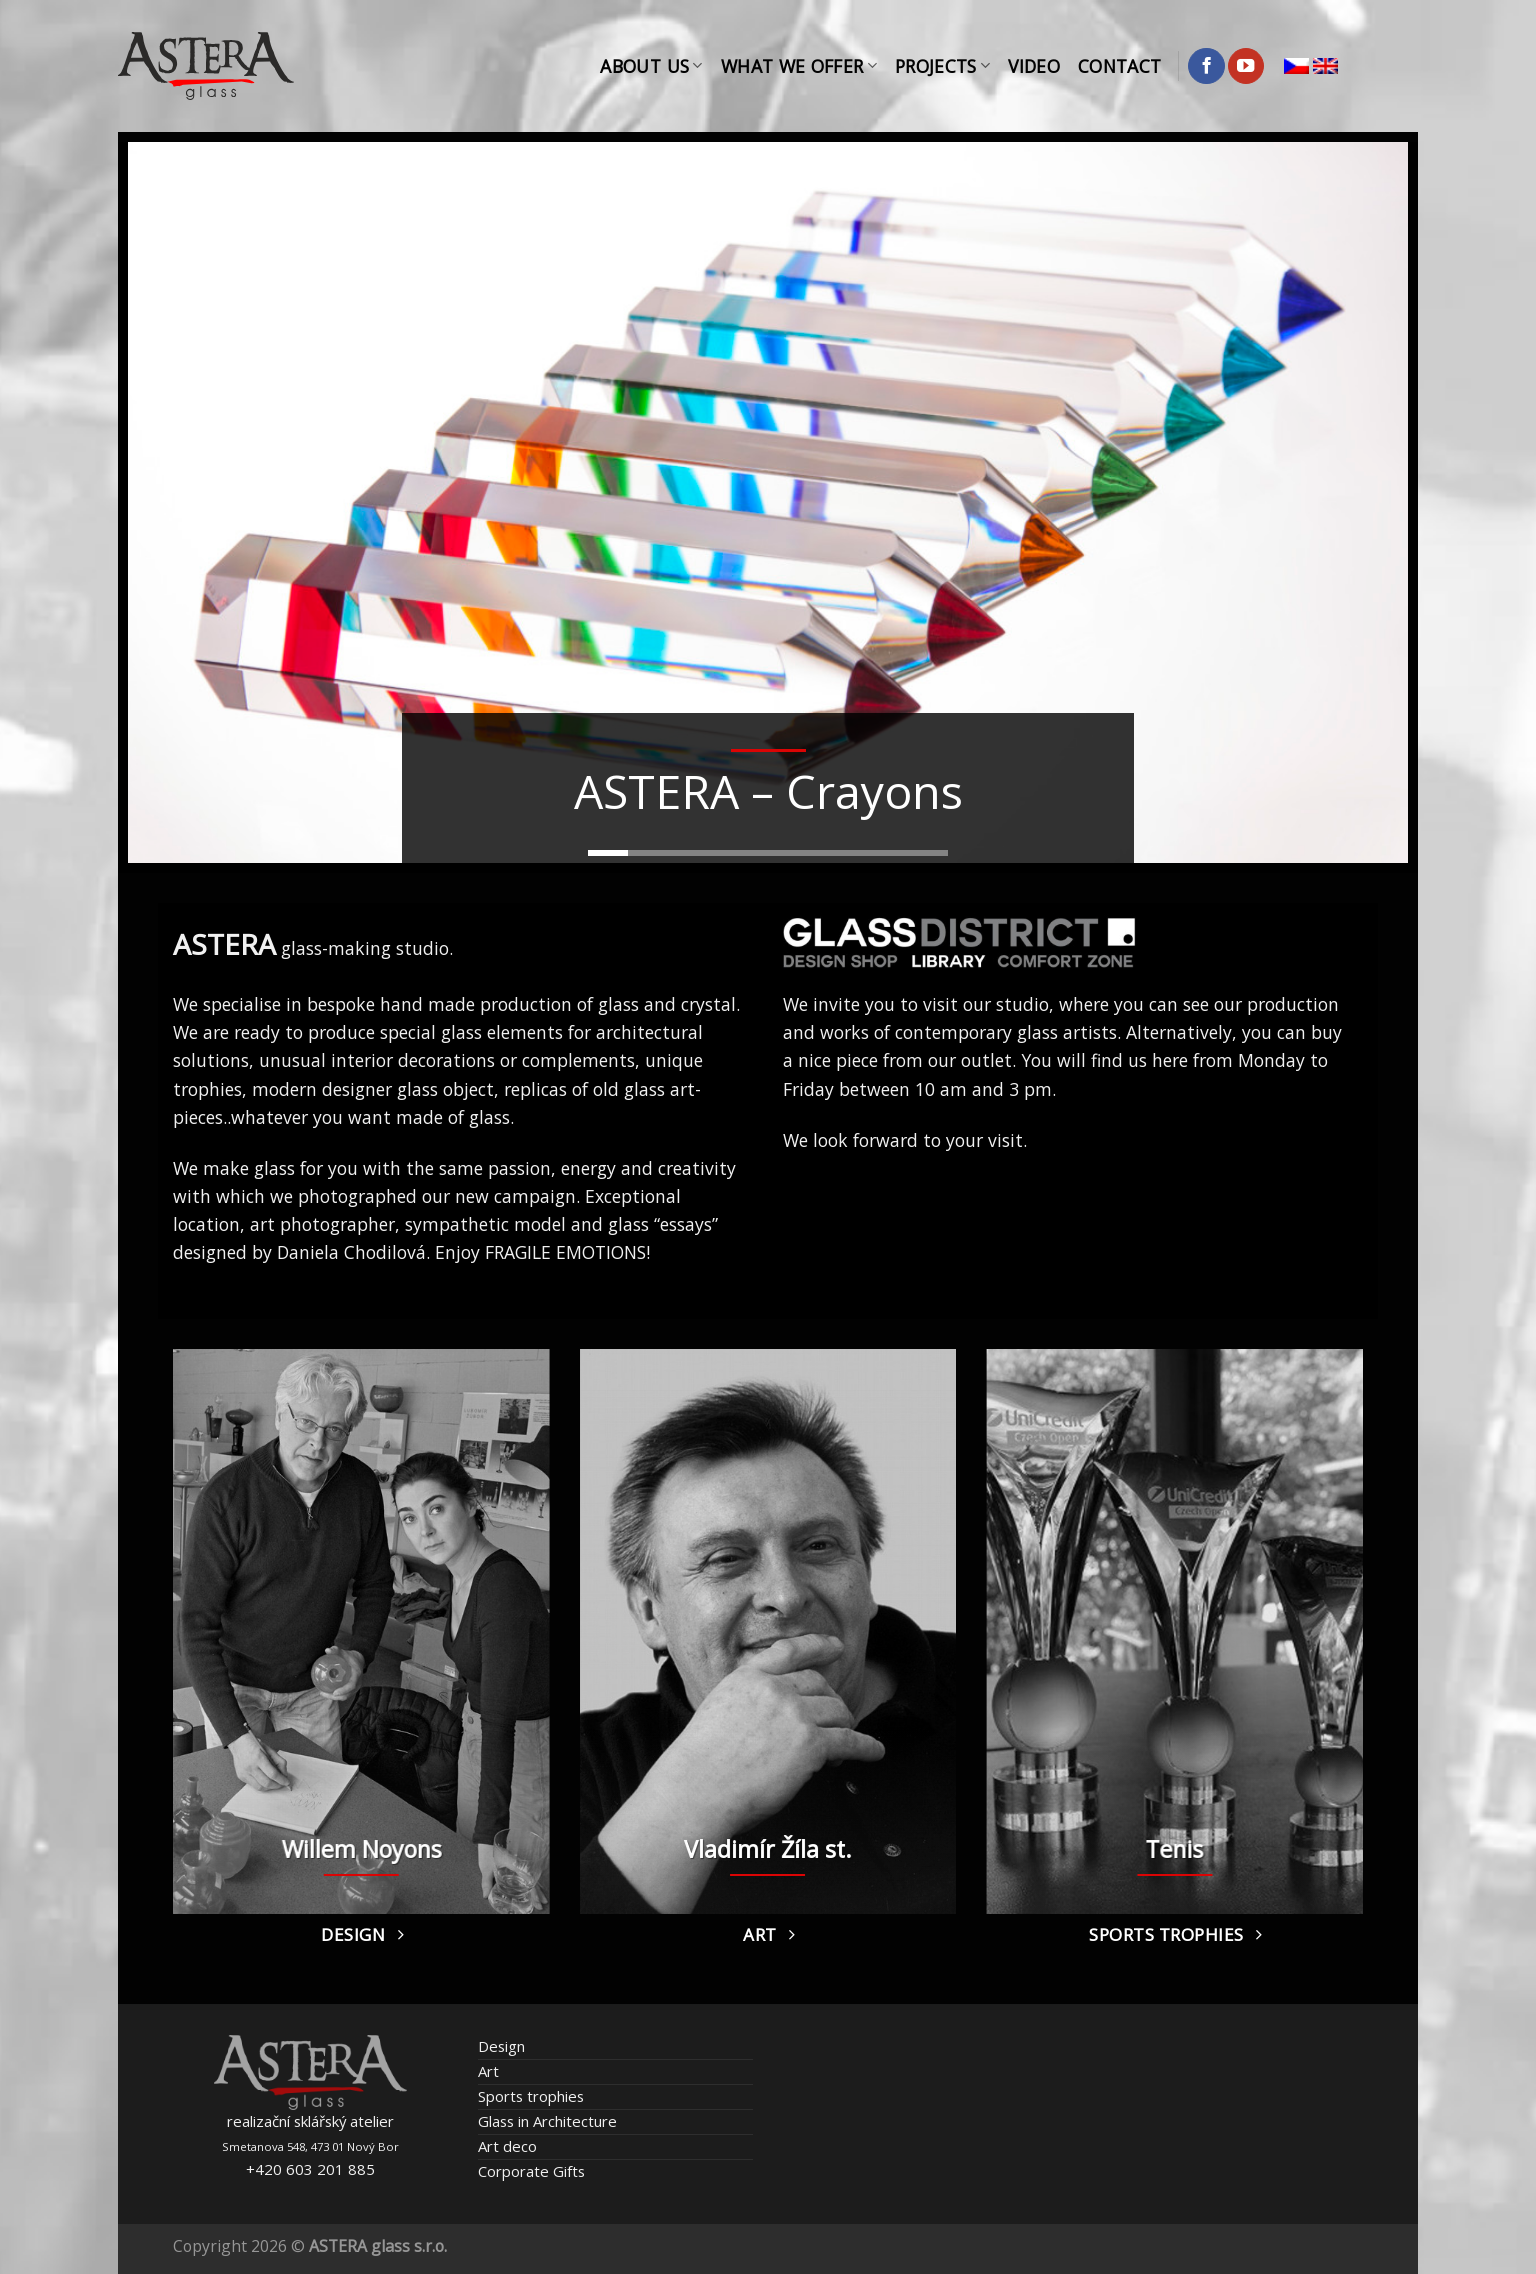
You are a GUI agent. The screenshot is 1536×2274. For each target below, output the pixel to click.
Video (1034, 66)
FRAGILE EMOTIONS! (567, 1252)
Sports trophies (531, 2096)
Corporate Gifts (531, 2171)
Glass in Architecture (547, 2121)
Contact (1119, 66)
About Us (651, 66)
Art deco (507, 2146)
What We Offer (799, 66)
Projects (942, 66)
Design (501, 2046)
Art (488, 2071)
